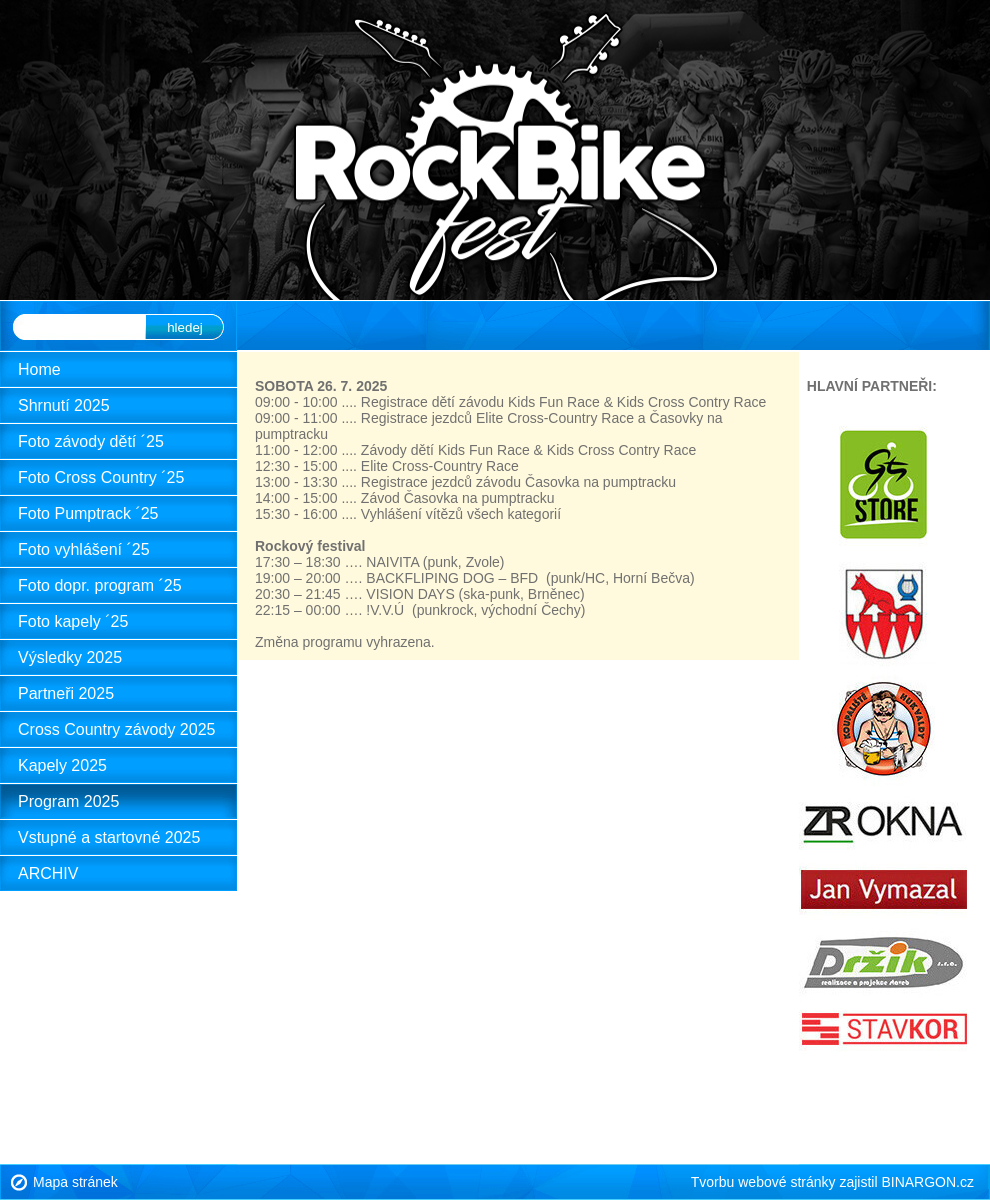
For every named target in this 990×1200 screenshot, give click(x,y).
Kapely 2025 (62, 765)
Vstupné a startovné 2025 (109, 837)
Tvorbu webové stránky (763, 1182)
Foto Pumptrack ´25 (88, 513)
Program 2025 (68, 801)
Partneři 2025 (66, 693)
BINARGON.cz (927, 1182)
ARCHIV (48, 873)
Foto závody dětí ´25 (91, 441)
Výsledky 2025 (70, 657)
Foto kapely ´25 (73, 621)
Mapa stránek (75, 1182)
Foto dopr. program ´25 (100, 585)
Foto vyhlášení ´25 (84, 549)
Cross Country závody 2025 (116, 729)
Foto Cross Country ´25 (101, 477)
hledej (185, 327)
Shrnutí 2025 (64, 405)
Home (39, 369)
